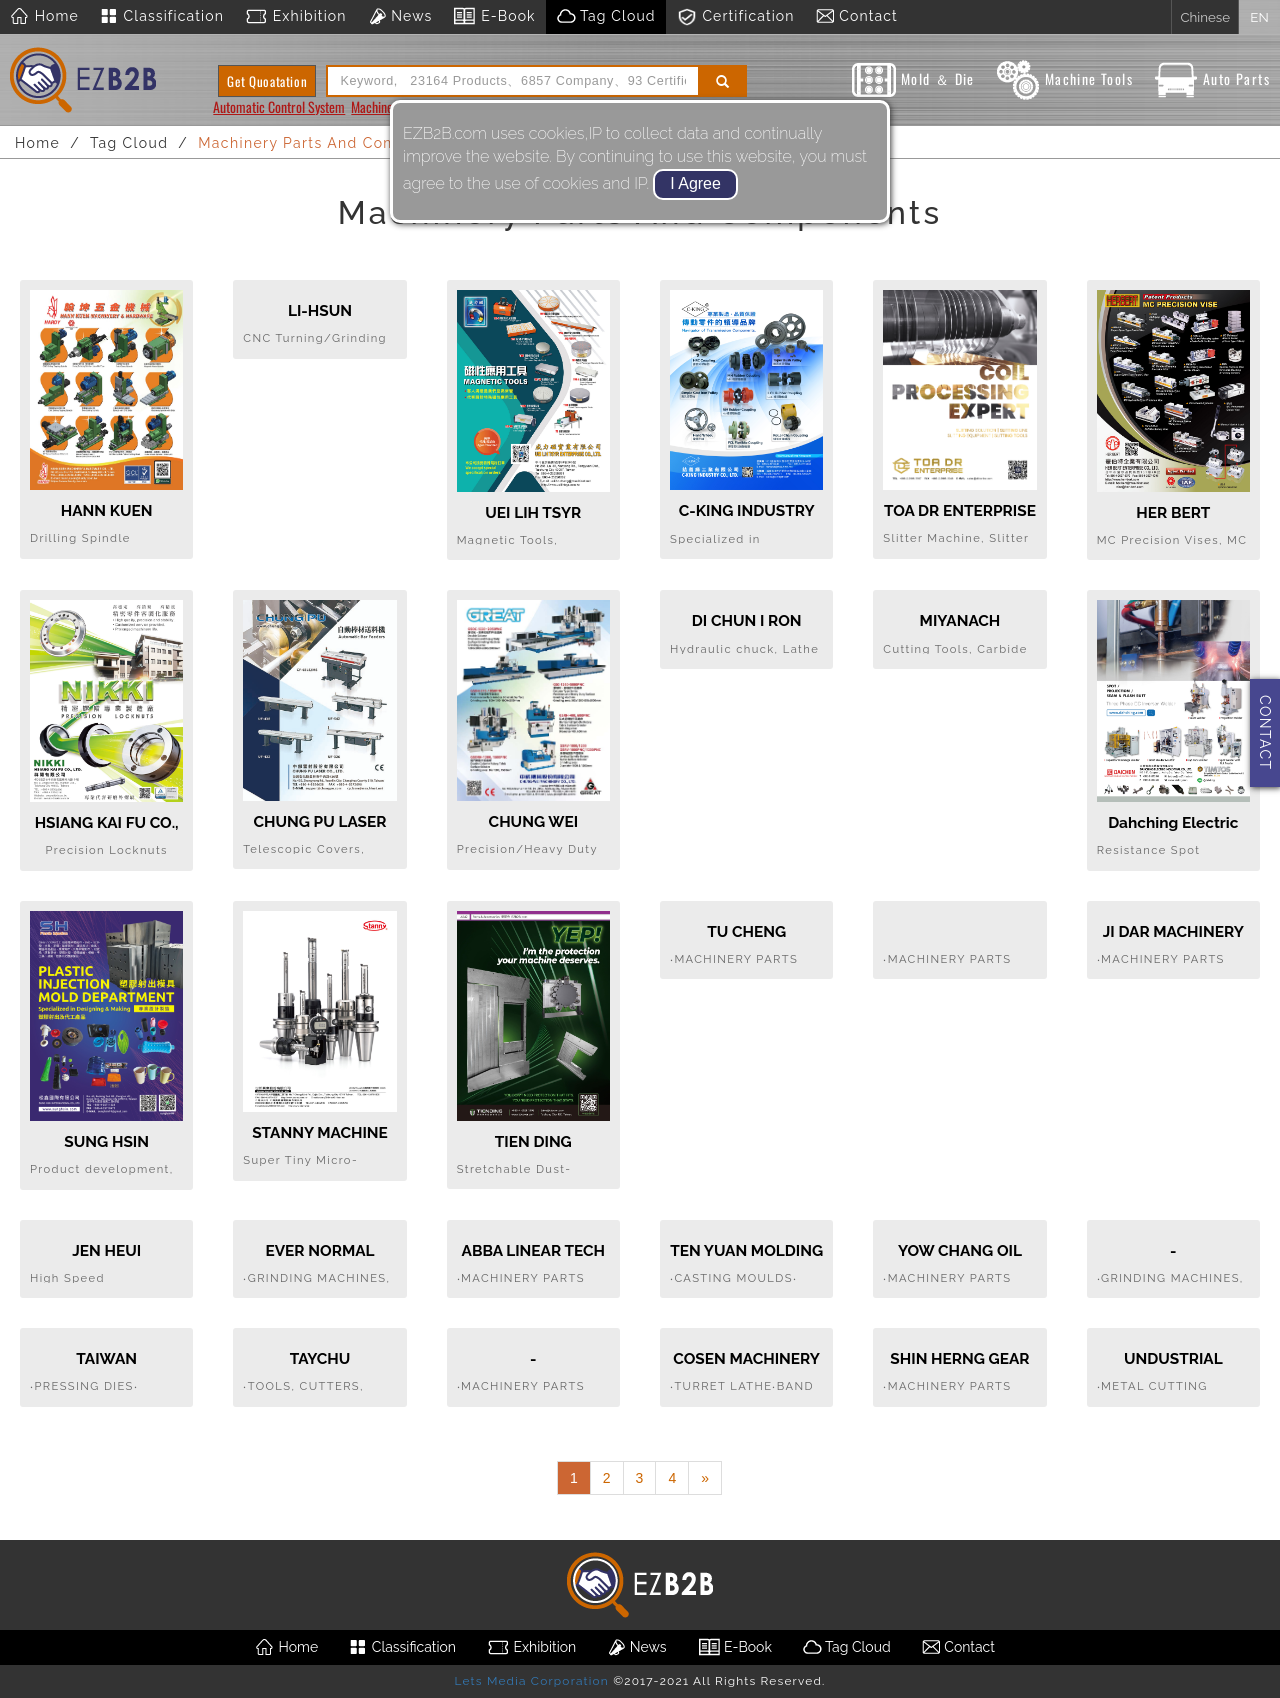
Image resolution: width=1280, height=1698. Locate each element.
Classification (161, 17)
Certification (735, 17)
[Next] (705, 1478)
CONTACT (1265, 732)
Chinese (1205, 17)
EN (1259, 17)
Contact (856, 17)
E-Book (493, 17)
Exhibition (295, 17)
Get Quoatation (267, 81)
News (400, 17)
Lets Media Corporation (531, 1681)
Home (44, 17)
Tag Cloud (606, 17)
